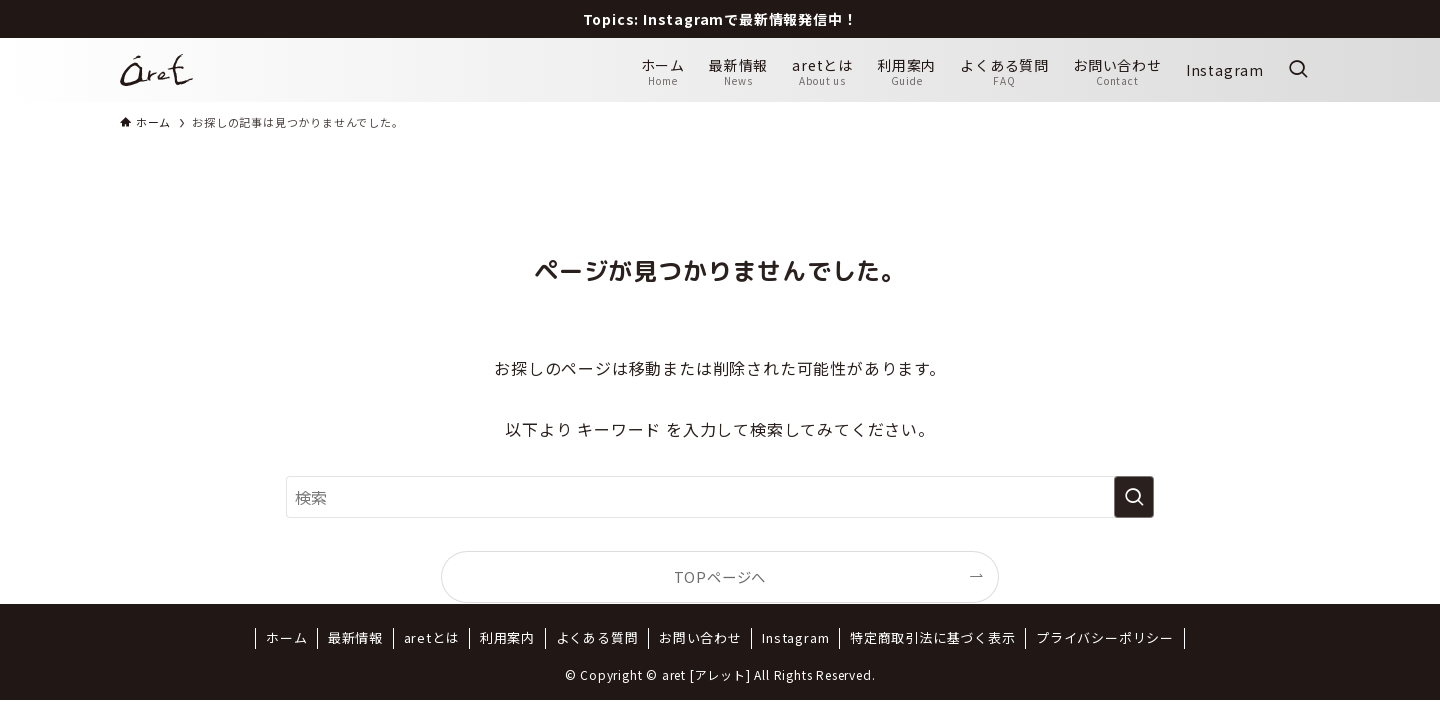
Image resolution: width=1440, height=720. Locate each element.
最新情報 (355, 637)
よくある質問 (597, 637)
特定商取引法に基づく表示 (933, 637)
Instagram (795, 637)
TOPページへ (720, 576)
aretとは (432, 637)
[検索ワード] (720, 497)
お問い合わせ (700, 637)
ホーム (286, 637)
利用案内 (507, 637)
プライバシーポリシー (1105, 637)
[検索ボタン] (1298, 70)
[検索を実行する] (1134, 497)
